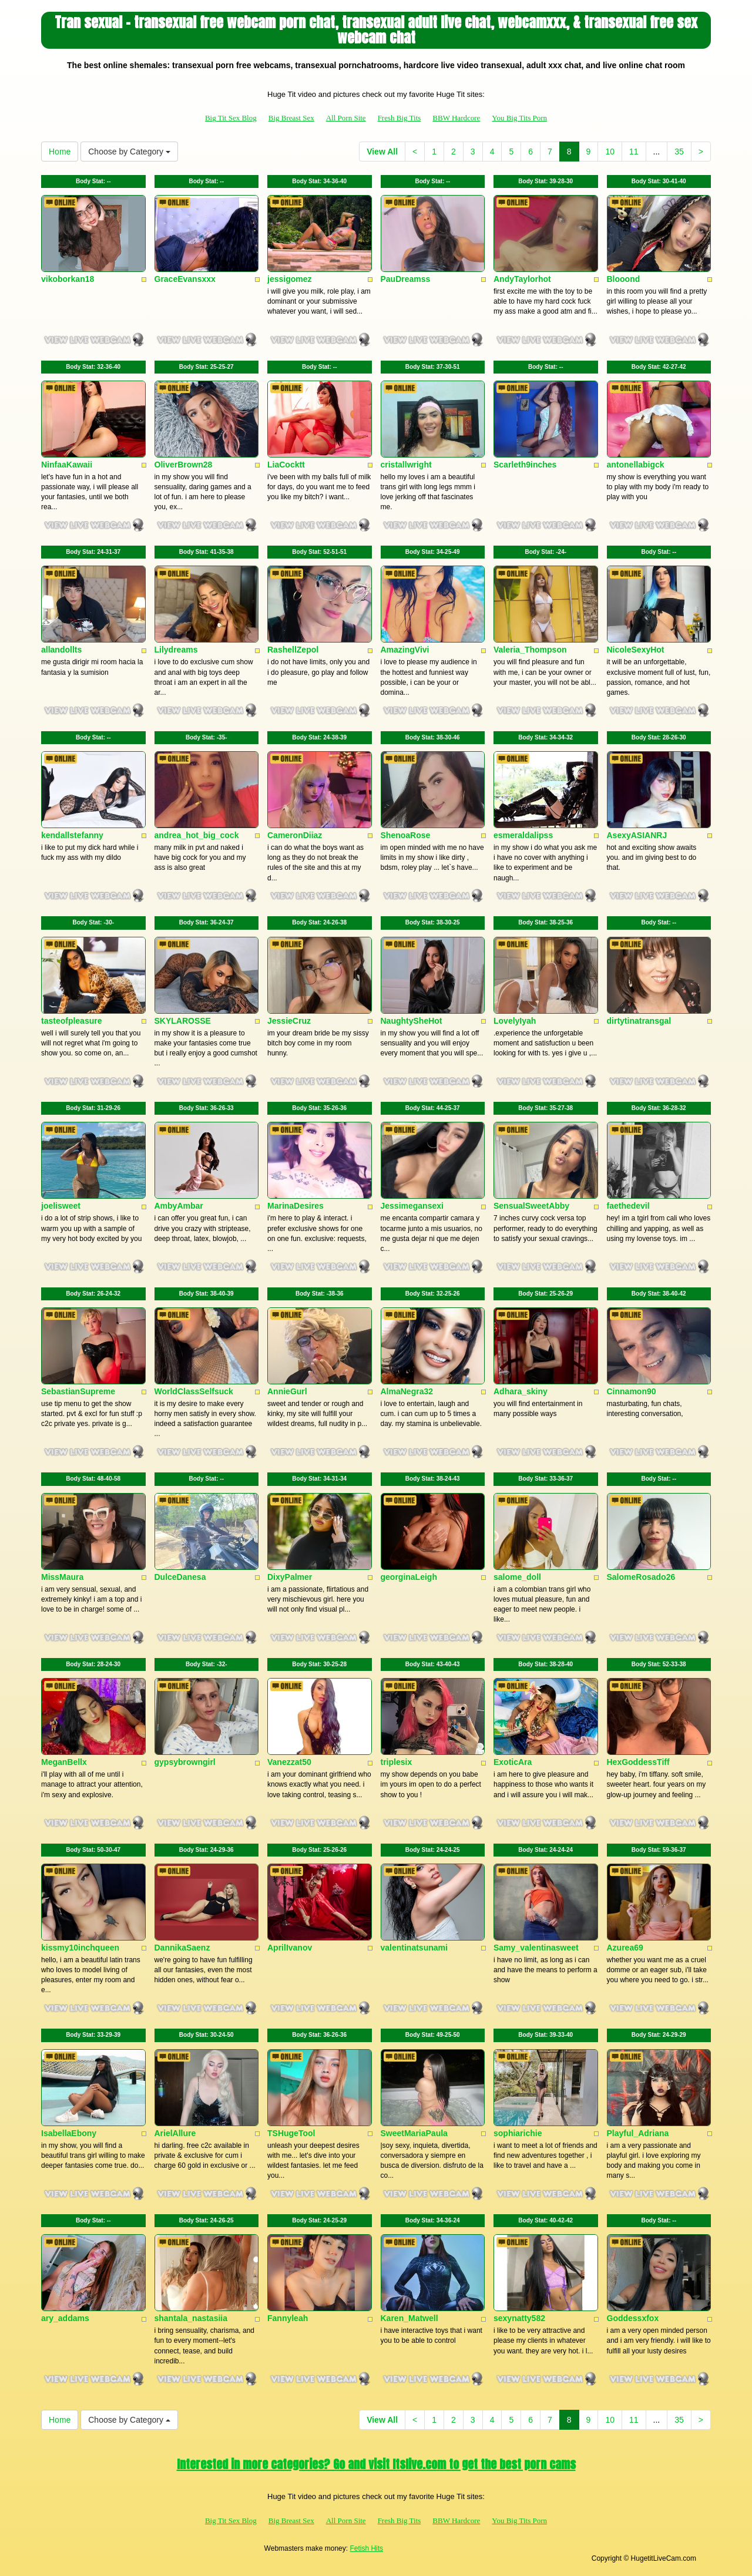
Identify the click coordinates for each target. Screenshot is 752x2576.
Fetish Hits (366, 2548)
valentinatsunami (414, 1947)
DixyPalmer (289, 1577)
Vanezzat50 (289, 1762)
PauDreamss (406, 279)
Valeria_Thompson (530, 649)
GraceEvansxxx (185, 279)
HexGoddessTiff (638, 1762)
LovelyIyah (515, 1020)
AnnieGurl (287, 1391)
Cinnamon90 (631, 1391)
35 (679, 151)
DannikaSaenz (182, 1947)
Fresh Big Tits (399, 117)
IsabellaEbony (68, 2133)
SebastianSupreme (78, 1391)
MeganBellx (64, 1762)
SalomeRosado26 (641, 1577)
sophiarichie (518, 2133)
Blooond (623, 279)
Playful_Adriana (638, 2133)
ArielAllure (175, 2133)
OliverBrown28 (184, 464)
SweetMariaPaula (414, 2133)
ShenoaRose (406, 835)
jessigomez (289, 279)
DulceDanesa (180, 1577)
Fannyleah (287, 2318)
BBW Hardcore (456, 117)
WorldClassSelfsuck (194, 1391)
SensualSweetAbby (531, 1205)
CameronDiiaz (294, 835)
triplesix (396, 1762)
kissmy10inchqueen (80, 1947)
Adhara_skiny (521, 1391)
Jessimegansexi (412, 1205)
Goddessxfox (633, 2318)
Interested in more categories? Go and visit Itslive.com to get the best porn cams (376, 2464)
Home (59, 151)
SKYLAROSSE (183, 1020)
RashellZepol (292, 649)
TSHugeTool (291, 2133)
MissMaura (62, 1577)
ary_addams (65, 2318)
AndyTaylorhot (522, 279)
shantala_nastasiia (191, 2318)
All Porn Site (346, 117)
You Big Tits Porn (519, 117)
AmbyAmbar (179, 1205)
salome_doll (517, 1577)
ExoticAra (513, 1762)
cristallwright (406, 464)
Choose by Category (129, 151)
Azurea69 (625, 1947)
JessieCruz (289, 1020)
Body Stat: (93, 181)
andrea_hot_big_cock (197, 835)
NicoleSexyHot (635, 649)
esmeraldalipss (523, 835)
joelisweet (60, 1205)
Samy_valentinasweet (536, 1947)
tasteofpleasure (71, 1020)
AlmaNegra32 (407, 1391)
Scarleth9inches (525, 464)
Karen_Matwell (409, 2318)
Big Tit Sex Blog (231, 117)
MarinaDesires (295, 1205)
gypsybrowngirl (185, 1762)
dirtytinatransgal (639, 1020)
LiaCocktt (286, 464)
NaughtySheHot (411, 1020)
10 (610, 151)
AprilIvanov (289, 1947)
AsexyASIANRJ (637, 835)
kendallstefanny (72, 835)
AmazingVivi (405, 649)
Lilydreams (176, 649)
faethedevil (628, 1205)
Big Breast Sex (291, 117)
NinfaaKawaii (66, 464)
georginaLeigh (409, 1577)
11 (634, 151)
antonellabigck (635, 464)
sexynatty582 (519, 2318)
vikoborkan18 (67, 279)
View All (382, 151)
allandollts (61, 649)
